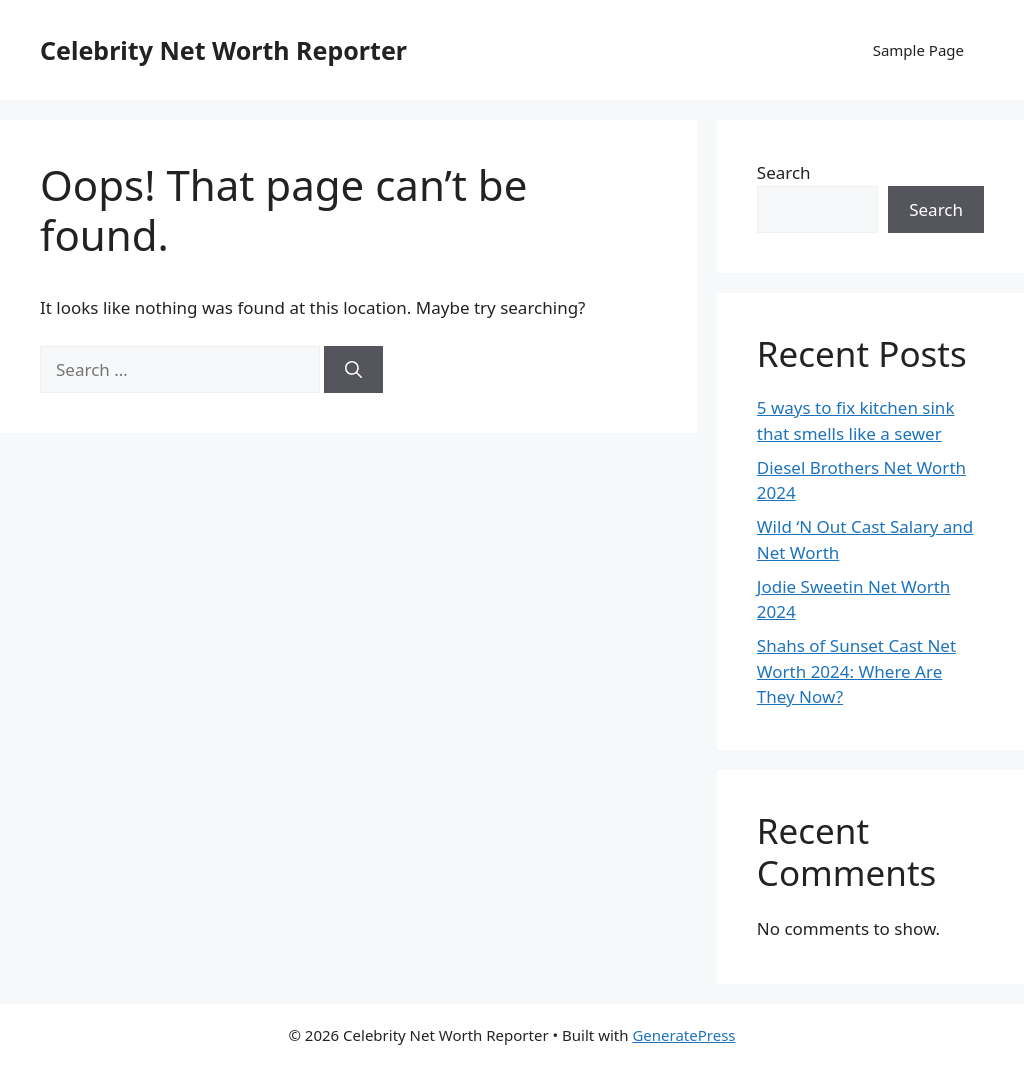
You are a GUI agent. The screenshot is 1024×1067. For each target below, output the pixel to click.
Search (784, 172)
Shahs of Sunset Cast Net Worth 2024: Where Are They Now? (856, 671)
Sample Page (918, 50)
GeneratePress (683, 1035)
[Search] (353, 370)
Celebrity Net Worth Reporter (223, 50)
